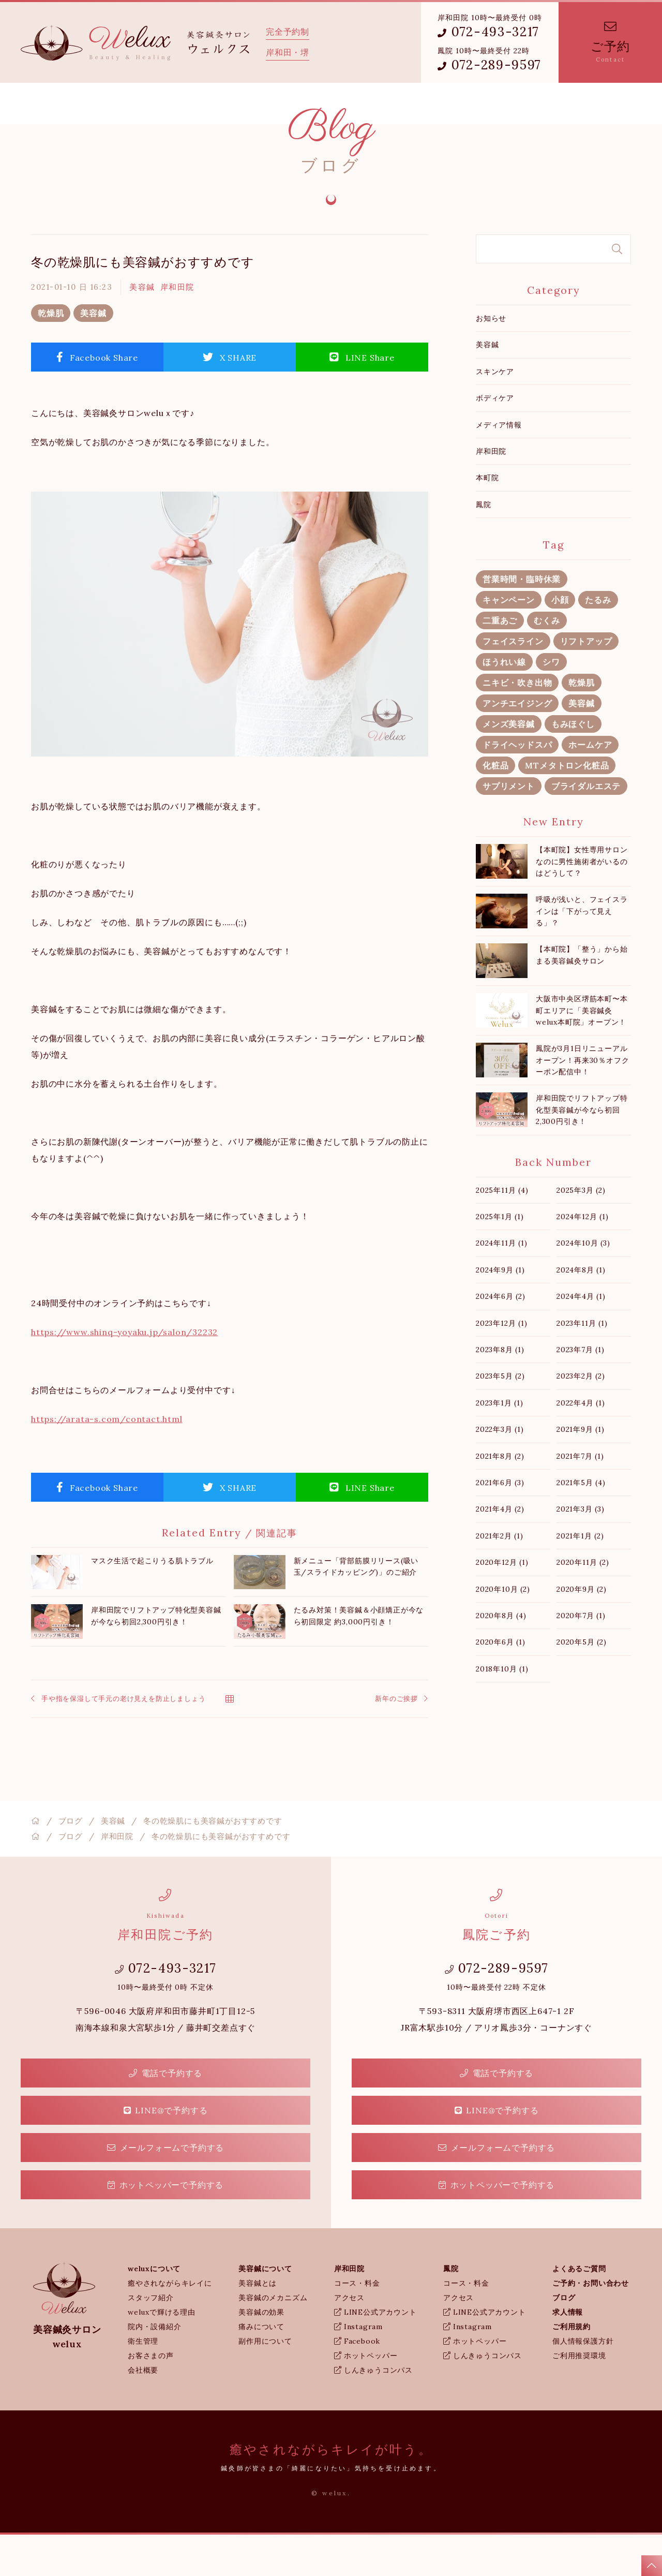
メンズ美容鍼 (509, 765)
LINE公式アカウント (375, 2353)
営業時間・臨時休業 (522, 620)
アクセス (349, 2339)
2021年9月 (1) (580, 1470)
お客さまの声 (151, 2397)
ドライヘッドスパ (517, 786)
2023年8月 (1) (500, 1391)
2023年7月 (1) (580, 1391)
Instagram (358, 2368)
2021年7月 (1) (580, 1497)
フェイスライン (513, 682)
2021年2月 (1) (499, 1577)
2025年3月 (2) (581, 1231)
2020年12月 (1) (502, 1603)
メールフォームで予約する (165, 2189)
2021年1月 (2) (580, 1577)
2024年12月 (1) (582, 1258)
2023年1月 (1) (499, 1444)
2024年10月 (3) (583, 1284)
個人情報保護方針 (582, 2382)
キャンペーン (509, 641)
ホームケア (590, 786)
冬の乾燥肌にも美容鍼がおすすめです (142, 303)
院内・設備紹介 (155, 2368)
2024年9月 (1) (500, 1311)
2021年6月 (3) (500, 1524)
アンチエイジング (517, 744)
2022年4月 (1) (580, 1444)
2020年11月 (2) (582, 1603)
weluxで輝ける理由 (161, 2353)
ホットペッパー (365, 2397)
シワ (551, 703)
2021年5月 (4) (581, 1524)
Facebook (357, 2382)
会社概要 (143, 2411)
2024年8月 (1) (581, 1311)
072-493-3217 (488, 32)
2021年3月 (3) (580, 1550)
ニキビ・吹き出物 (517, 724)
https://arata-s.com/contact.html (107, 1460)
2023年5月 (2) (500, 1417)
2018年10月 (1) (502, 1710)
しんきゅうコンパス (373, 2411)
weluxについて (106, 103)
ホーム (47, 103)
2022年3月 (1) (500, 1470)
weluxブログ (425, 103)
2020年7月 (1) (581, 1657)
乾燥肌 (51, 354)
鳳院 (296, 103)
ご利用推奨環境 (579, 2397)
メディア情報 (499, 466)
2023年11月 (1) (582, 1364)
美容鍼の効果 (261, 2353)
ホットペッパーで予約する (165, 2226)
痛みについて (261, 2368)
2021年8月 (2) (500, 1497)
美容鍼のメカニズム (272, 2339)
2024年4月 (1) (581, 1337)
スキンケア (495, 413)
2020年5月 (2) (581, 1683)
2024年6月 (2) (500, 1337)
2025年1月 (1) (500, 1258)
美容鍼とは (257, 2324)
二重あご (500, 662)
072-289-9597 (489, 65)
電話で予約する (165, 2114)
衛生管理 (143, 2382)
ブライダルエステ (586, 827)
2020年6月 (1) (500, 1683)
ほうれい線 (504, 703)
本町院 (487, 519)
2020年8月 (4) (501, 1657)
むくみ (547, 662)
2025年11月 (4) (502, 1231)
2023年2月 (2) (580, 1417)
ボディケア (495, 439)
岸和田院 (247, 103)
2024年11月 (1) (502, 1284)
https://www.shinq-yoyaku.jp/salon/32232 (124, 1373)
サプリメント (509, 827)
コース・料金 (357, 2324)
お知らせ (491, 359)
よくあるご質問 (355, 103)
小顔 (560, 641)
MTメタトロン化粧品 (567, 807)
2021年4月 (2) (500, 1550)
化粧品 (495, 807)
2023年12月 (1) (502, 1364)
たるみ (598, 641)
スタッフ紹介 (151, 2339)
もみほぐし (573, 765)
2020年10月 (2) (503, 1630)
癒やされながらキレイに (170, 2324)
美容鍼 (142, 328)
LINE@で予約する (166, 2151)
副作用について (265, 2382)
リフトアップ (586, 682)
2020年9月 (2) (581, 1630)
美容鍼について (180, 103)
